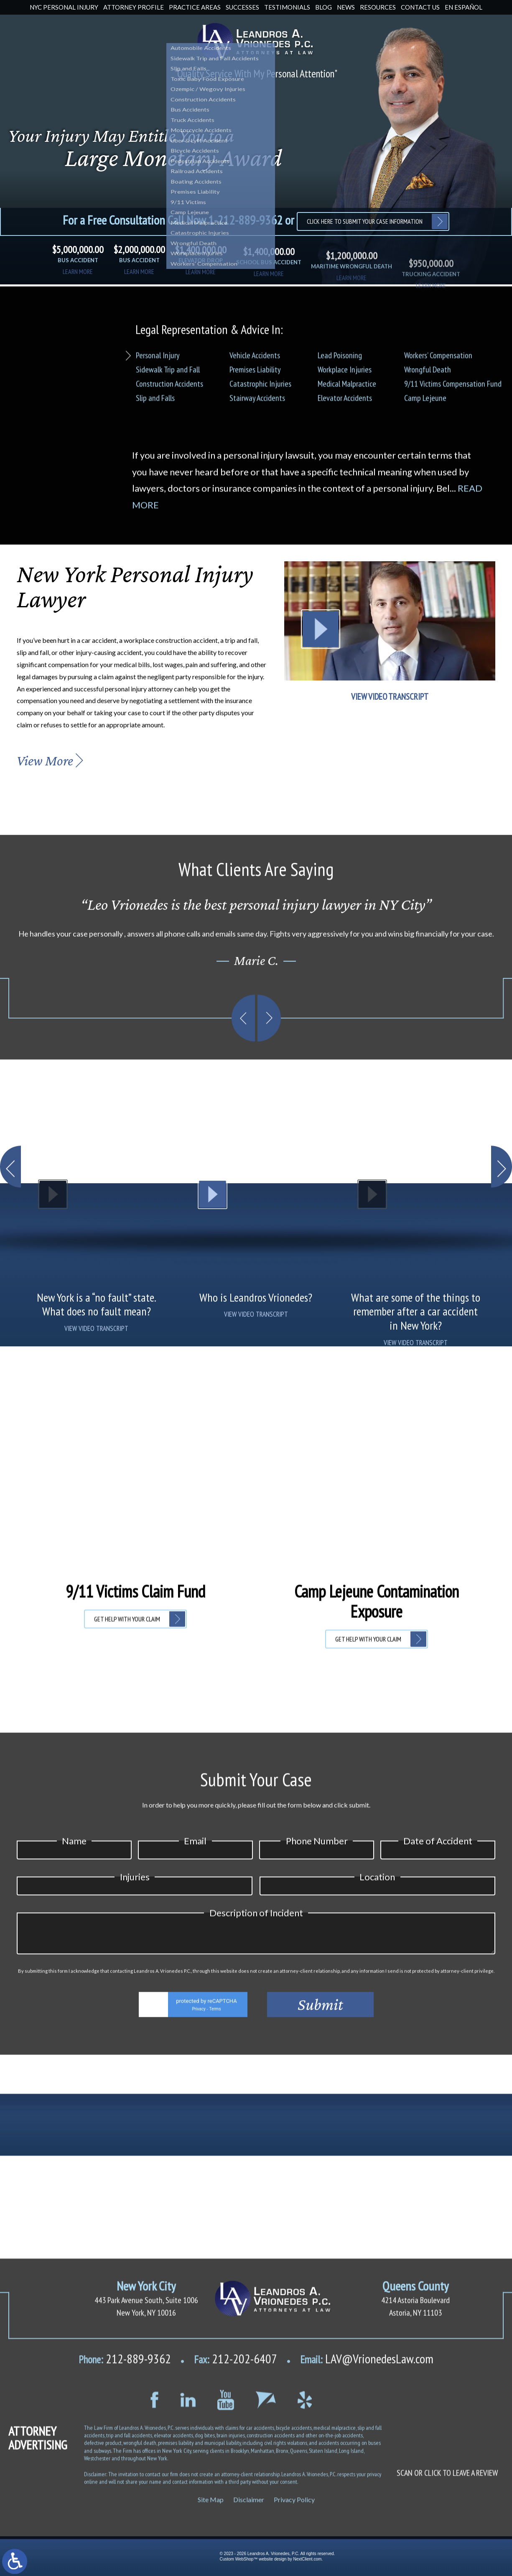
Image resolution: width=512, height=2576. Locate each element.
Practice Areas (195, 7)
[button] (10, 1325)
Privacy (198, 2403)
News (346, 7)
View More (45, 760)
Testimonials (287, 7)
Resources (378, 7)
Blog (323, 7)
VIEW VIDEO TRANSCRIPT (389, 696)
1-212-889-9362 (245, 220)
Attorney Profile (133, 7)
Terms (215, 2403)
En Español (463, 7)
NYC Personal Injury (64, 7)
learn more (78, 279)
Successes (242, 7)
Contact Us (420, 7)
